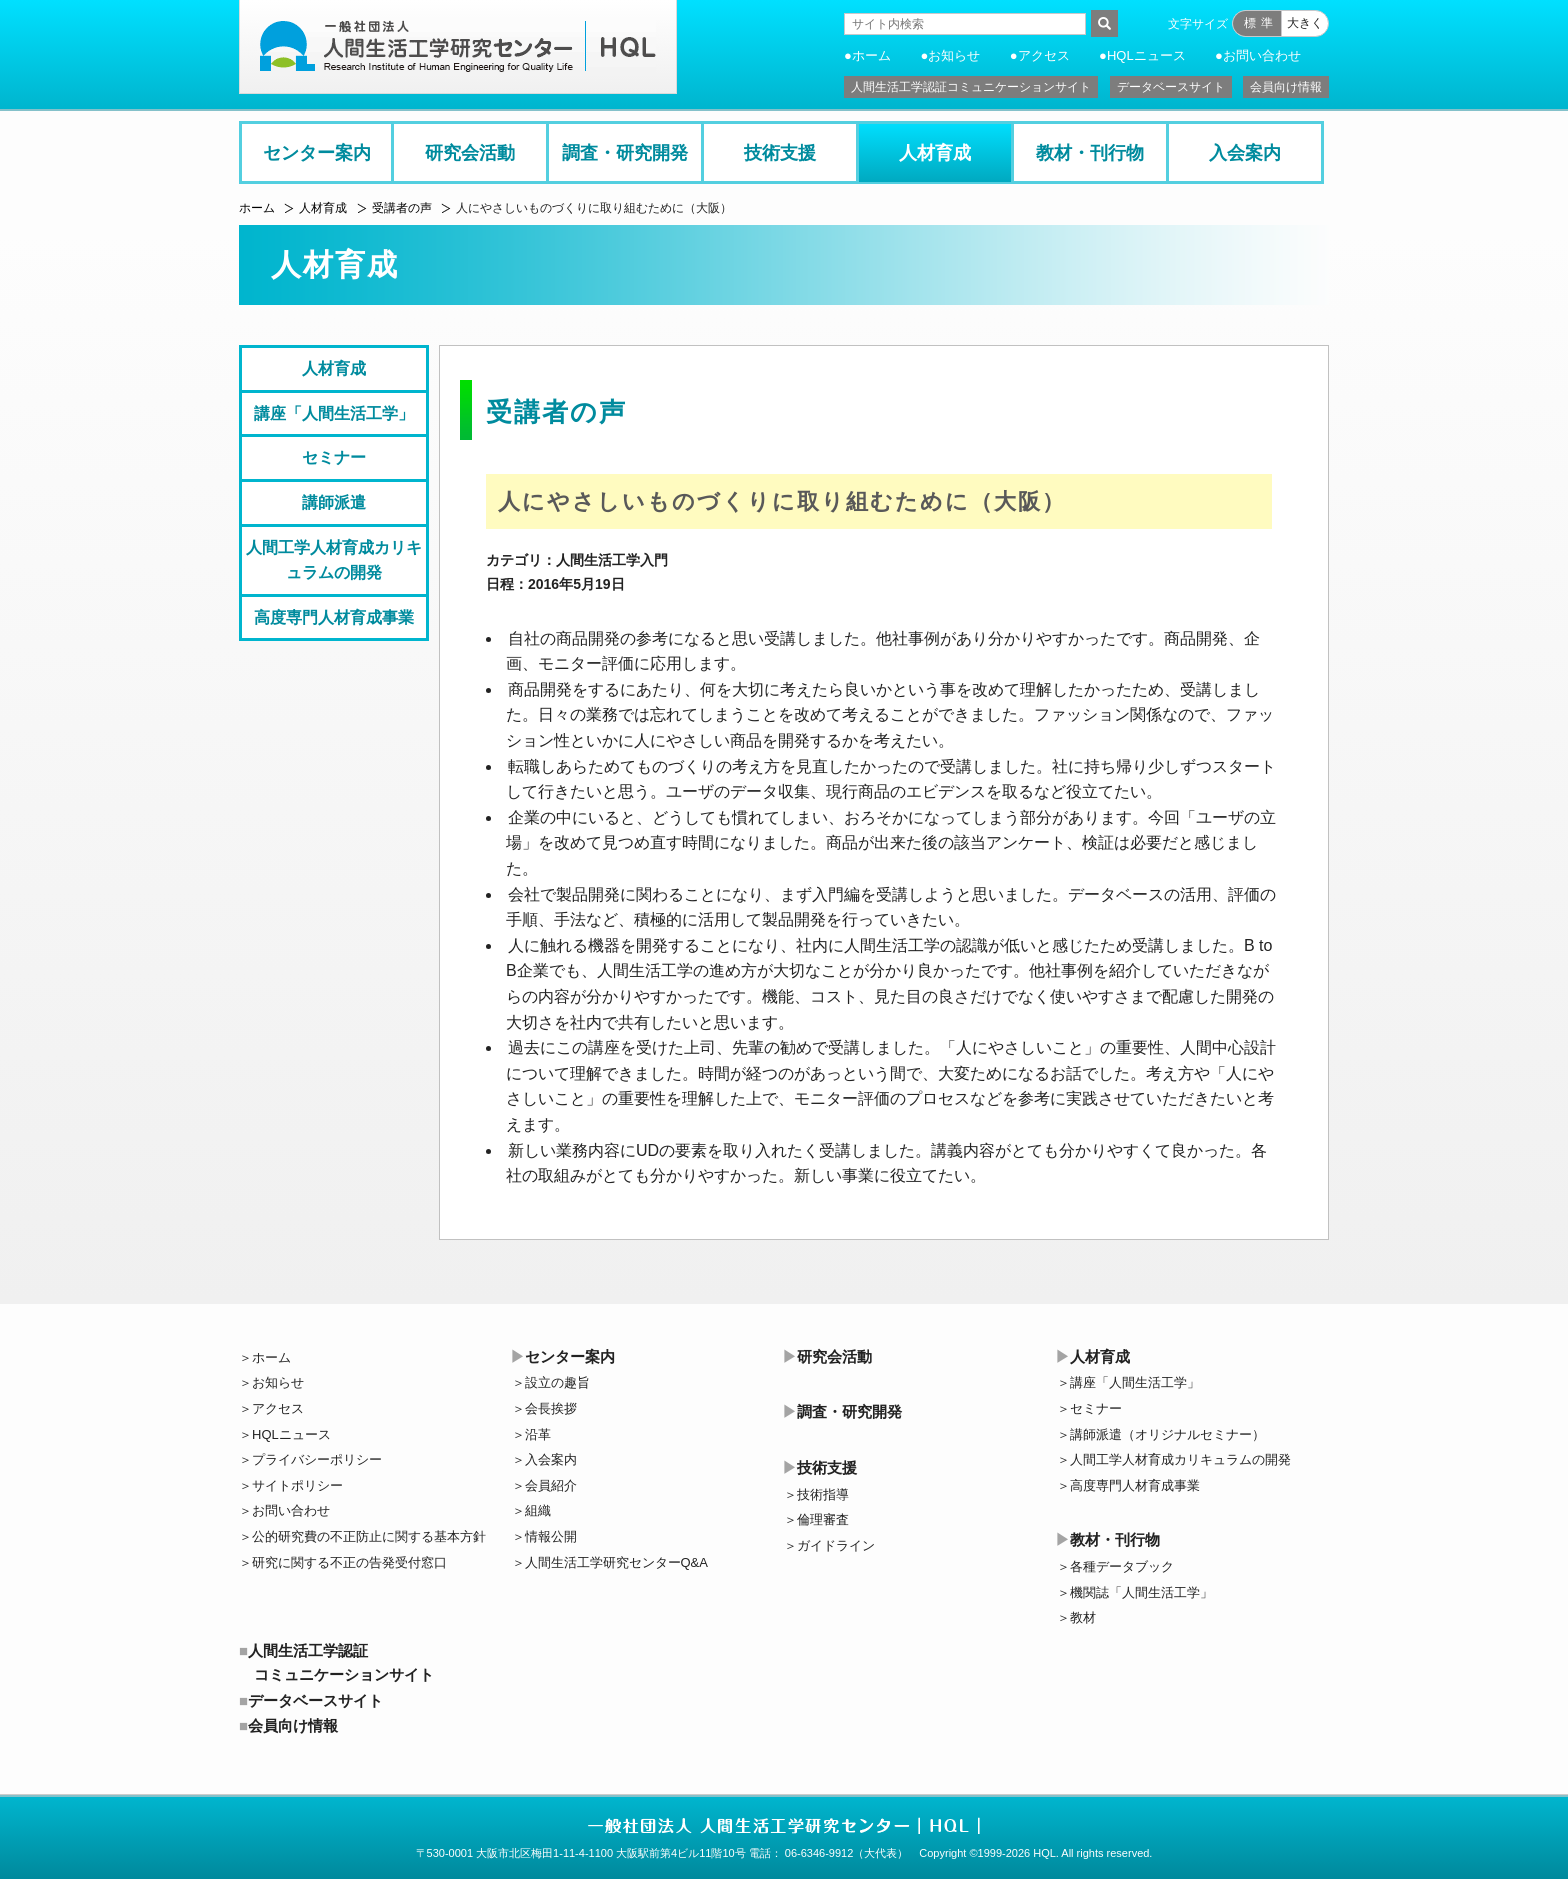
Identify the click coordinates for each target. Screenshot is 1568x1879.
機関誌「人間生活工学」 (1141, 1592)
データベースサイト (1171, 87)
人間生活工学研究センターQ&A (616, 1562)
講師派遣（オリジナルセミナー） (1167, 1434)
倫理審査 (823, 1519)
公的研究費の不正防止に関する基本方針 (369, 1536)
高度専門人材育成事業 (334, 617)
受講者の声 (402, 208)
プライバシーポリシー (317, 1459)
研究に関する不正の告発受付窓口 (349, 1562)
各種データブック (1122, 1566)
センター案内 (317, 153)
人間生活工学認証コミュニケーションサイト (971, 87)
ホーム (871, 55)
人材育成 (935, 153)
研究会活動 (470, 153)
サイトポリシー (297, 1485)
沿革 (538, 1434)
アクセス (1044, 55)
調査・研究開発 (625, 153)
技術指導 (823, 1494)
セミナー (334, 457)
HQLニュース (1146, 55)
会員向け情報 (1286, 87)
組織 (538, 1510)
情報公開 (551, 1536)
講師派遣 (334, 502)
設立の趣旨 (557, 1382)
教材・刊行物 (1090, 153)
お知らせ (954, 55)
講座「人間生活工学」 (334, 413)
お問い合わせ (1262, 55)
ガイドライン (836, 1545)
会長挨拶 (551, 1408)
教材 (1083, 1617)
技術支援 (780, 153)
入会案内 (1245, 153)
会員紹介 (551, 1485)
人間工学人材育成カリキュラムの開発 (334, 560)
